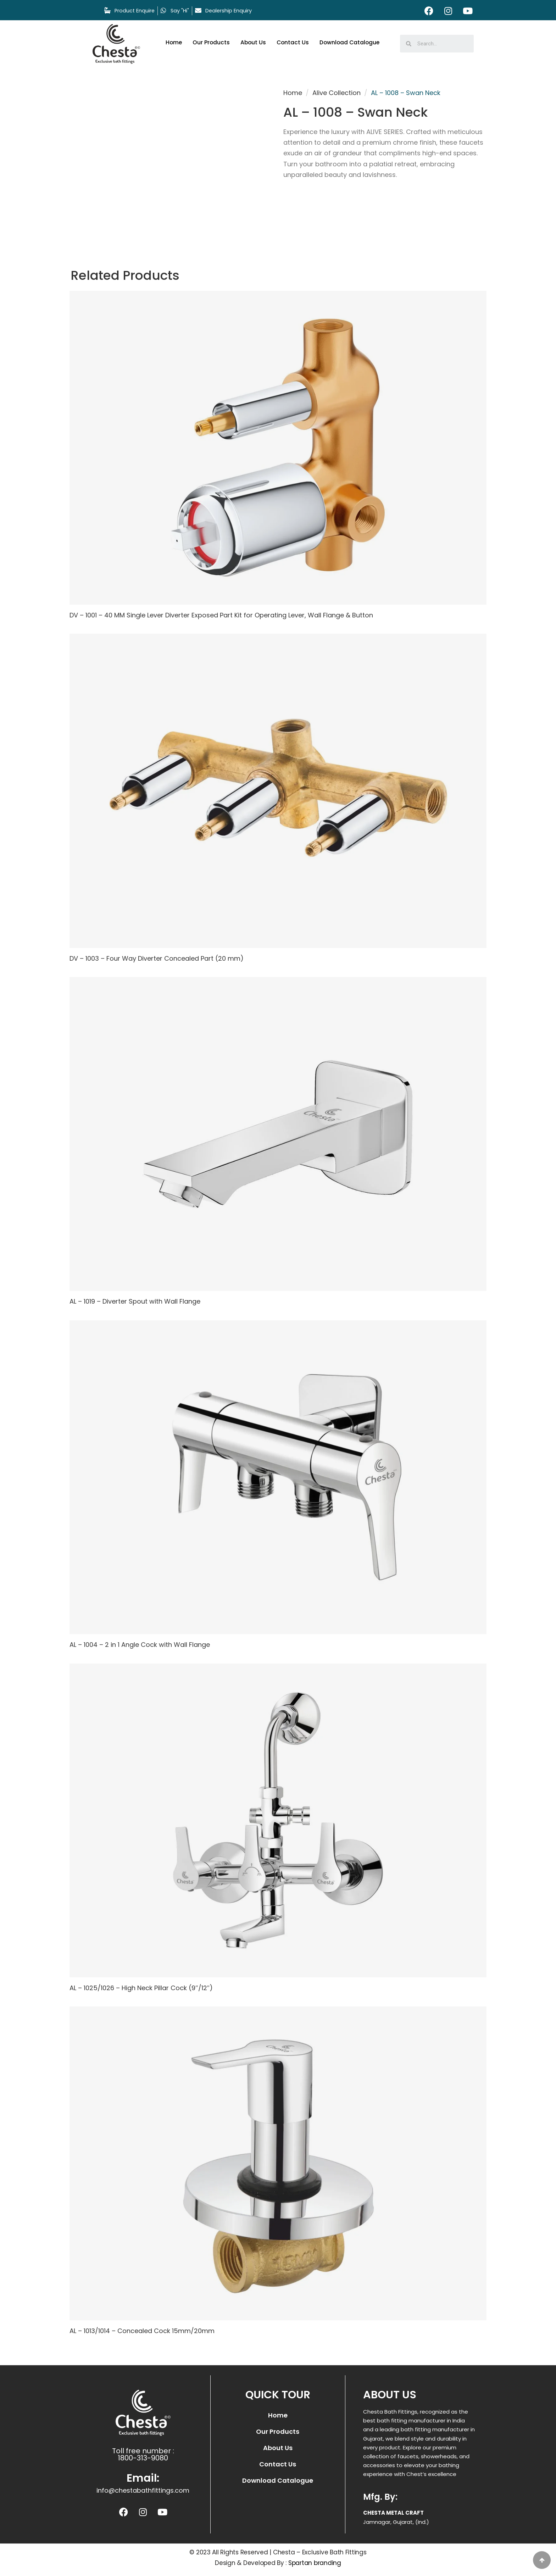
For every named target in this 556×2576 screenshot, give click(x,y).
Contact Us (294, 42)
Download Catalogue (353, 42)
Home (174, 42)
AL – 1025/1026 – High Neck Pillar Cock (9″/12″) (142, 1985)
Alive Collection (336, 92)
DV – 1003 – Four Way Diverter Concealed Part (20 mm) (158, 957)
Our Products (212, 42)
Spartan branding (314, 2559)
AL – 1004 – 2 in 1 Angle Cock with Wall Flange (141, 1642)
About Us (254, 42)
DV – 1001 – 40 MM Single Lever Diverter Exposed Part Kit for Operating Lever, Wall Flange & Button (222, 614)
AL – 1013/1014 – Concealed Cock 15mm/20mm (143, 2328)
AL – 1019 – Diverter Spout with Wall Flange (136, 1299)
